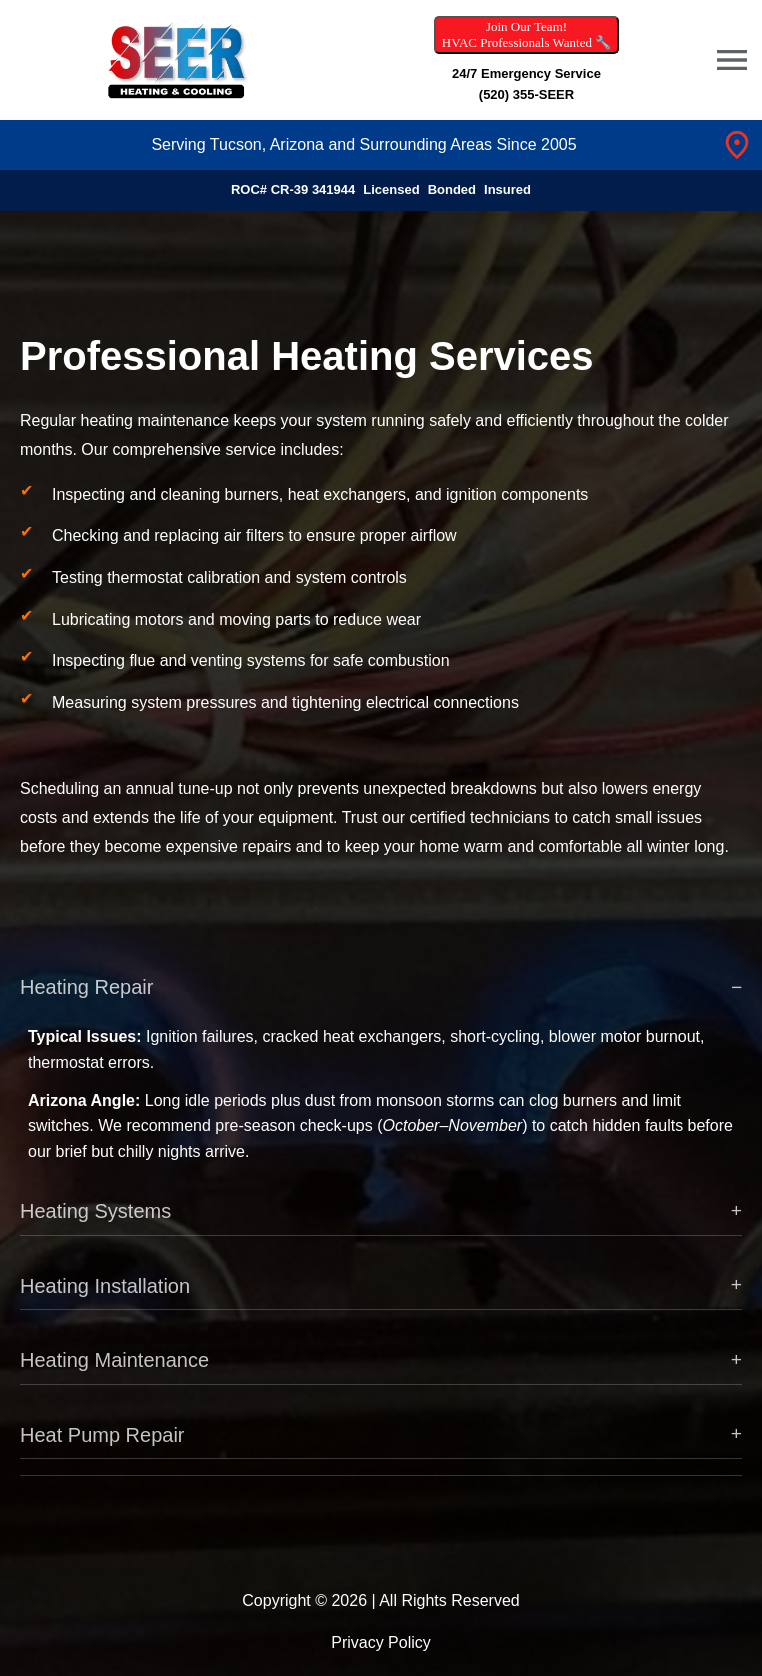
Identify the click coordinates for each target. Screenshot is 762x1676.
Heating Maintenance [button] (114, 1373)
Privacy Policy (381, 1642)
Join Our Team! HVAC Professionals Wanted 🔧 (526, 34)
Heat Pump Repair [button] (102, 1448)
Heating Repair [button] (86, 1000)
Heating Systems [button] (95, 1224)
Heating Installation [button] (105, 1299)
